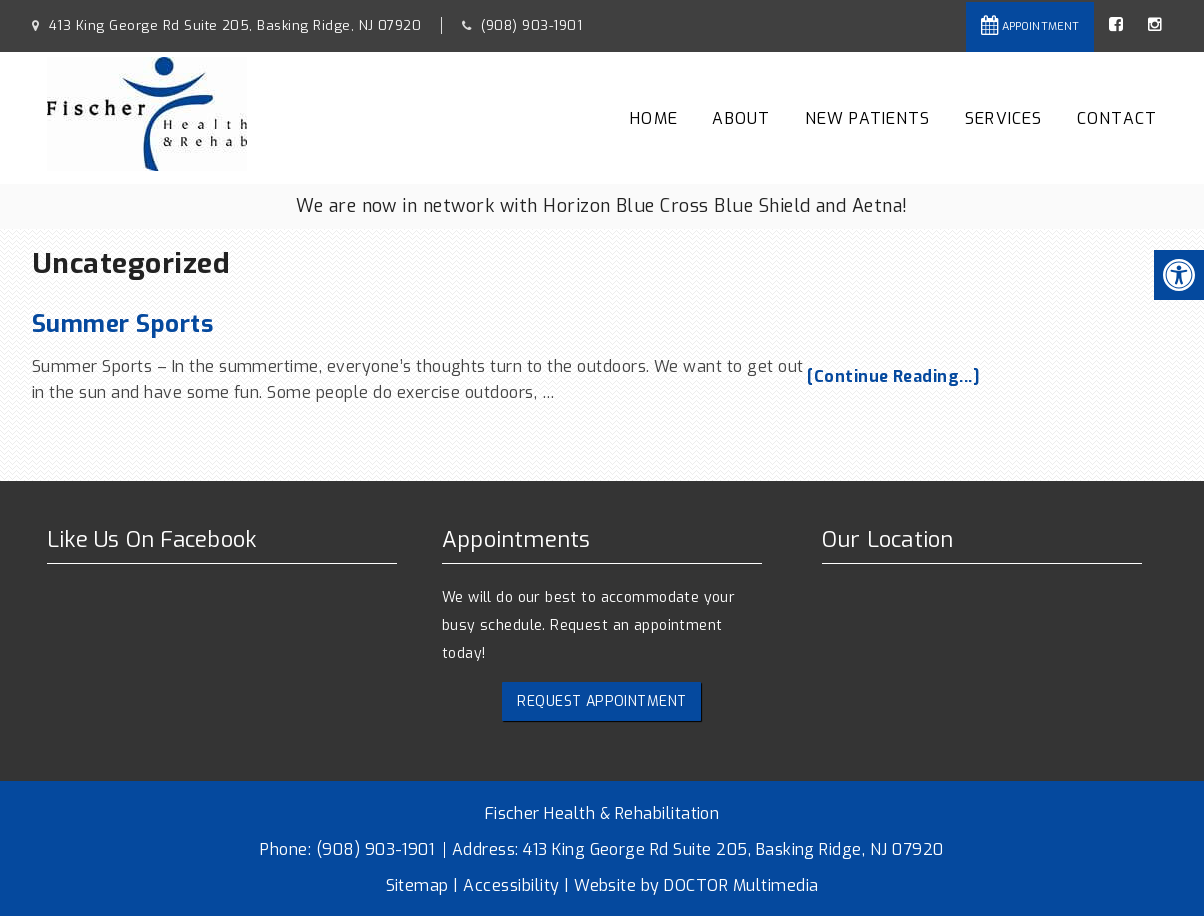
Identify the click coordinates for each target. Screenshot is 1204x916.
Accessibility (511, 885)
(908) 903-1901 (531, 25)
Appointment (1030, 25)
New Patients (868, 118)
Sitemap (417, 885)
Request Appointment (601, 701)
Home (654, 118)
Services (1003, 118)
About (741, 118)
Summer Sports (122, 324)
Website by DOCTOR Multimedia (696, 885)
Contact (1117, 118)
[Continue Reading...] (893, 376)
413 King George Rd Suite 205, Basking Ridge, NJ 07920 (232, 25)
